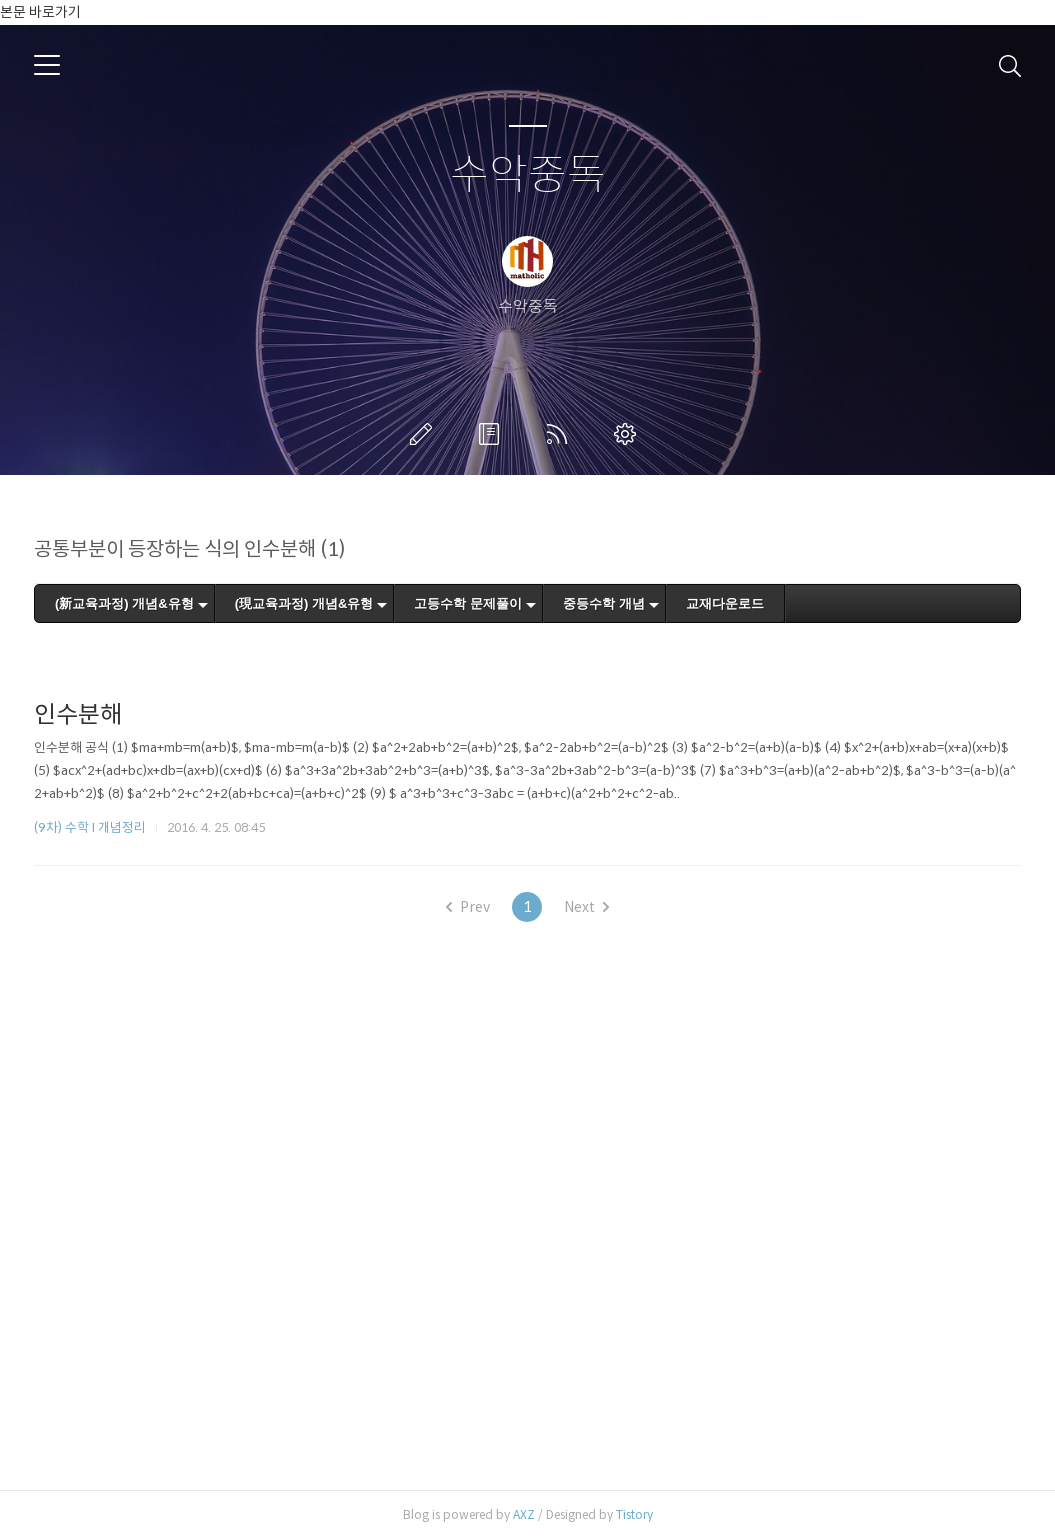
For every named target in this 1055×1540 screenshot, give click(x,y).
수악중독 (528, 175)
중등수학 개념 (604, 603)
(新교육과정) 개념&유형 (124, 603)
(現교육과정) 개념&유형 (304, 603)
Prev (468, 907)
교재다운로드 (725, 603)
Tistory (634, 1514)
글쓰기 (425, 434)
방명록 (493, 434)
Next (586, 907)
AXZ (524, 1514)
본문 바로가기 (40, 12)
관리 (629, 434)
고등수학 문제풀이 (468, 603)
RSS (561, 434)
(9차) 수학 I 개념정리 (90, 827)
